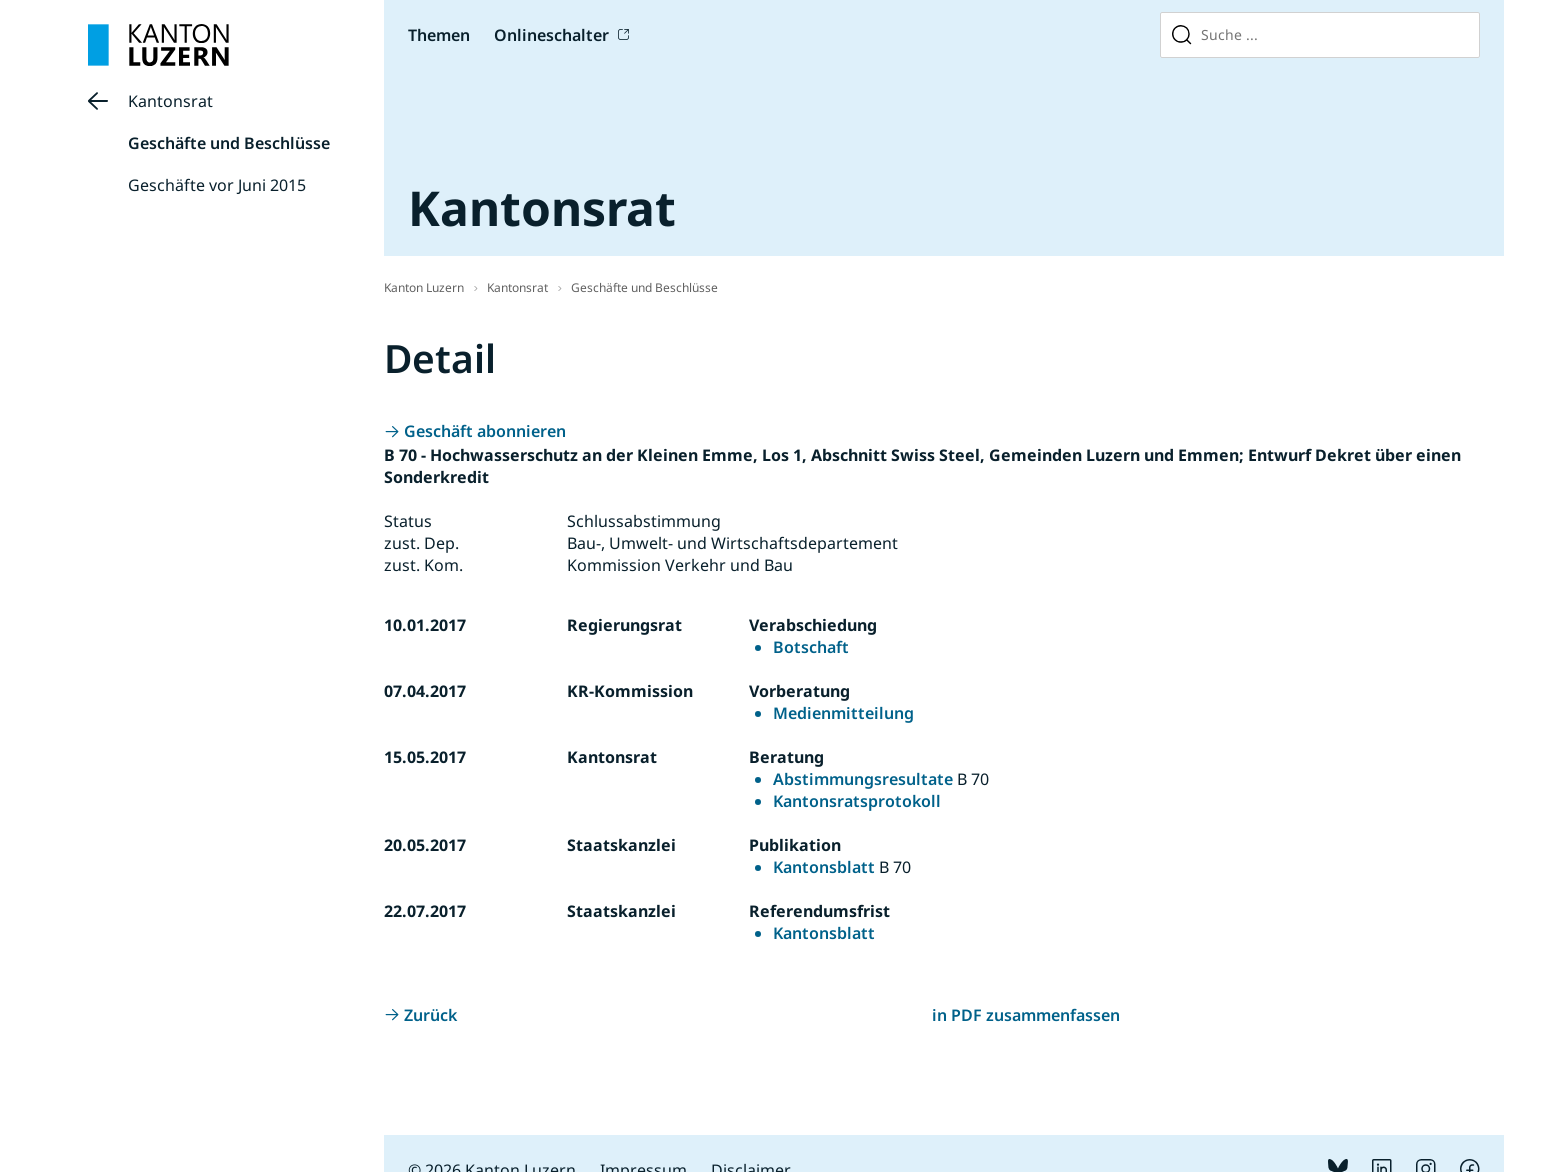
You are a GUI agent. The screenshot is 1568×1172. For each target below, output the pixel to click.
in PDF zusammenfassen (1026, 1015)
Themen (439, 35)
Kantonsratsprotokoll (857, 801)
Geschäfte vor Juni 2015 (217, 185)
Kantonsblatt (824, 867)
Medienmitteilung (843, 713)
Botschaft (811, 647)
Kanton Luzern (424, 287)
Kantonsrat (170, 101)
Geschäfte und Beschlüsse (229, 143)
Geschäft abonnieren (485, 431)
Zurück (430, 1015)
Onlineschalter (551, 35)
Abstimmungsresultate (863, 779)
